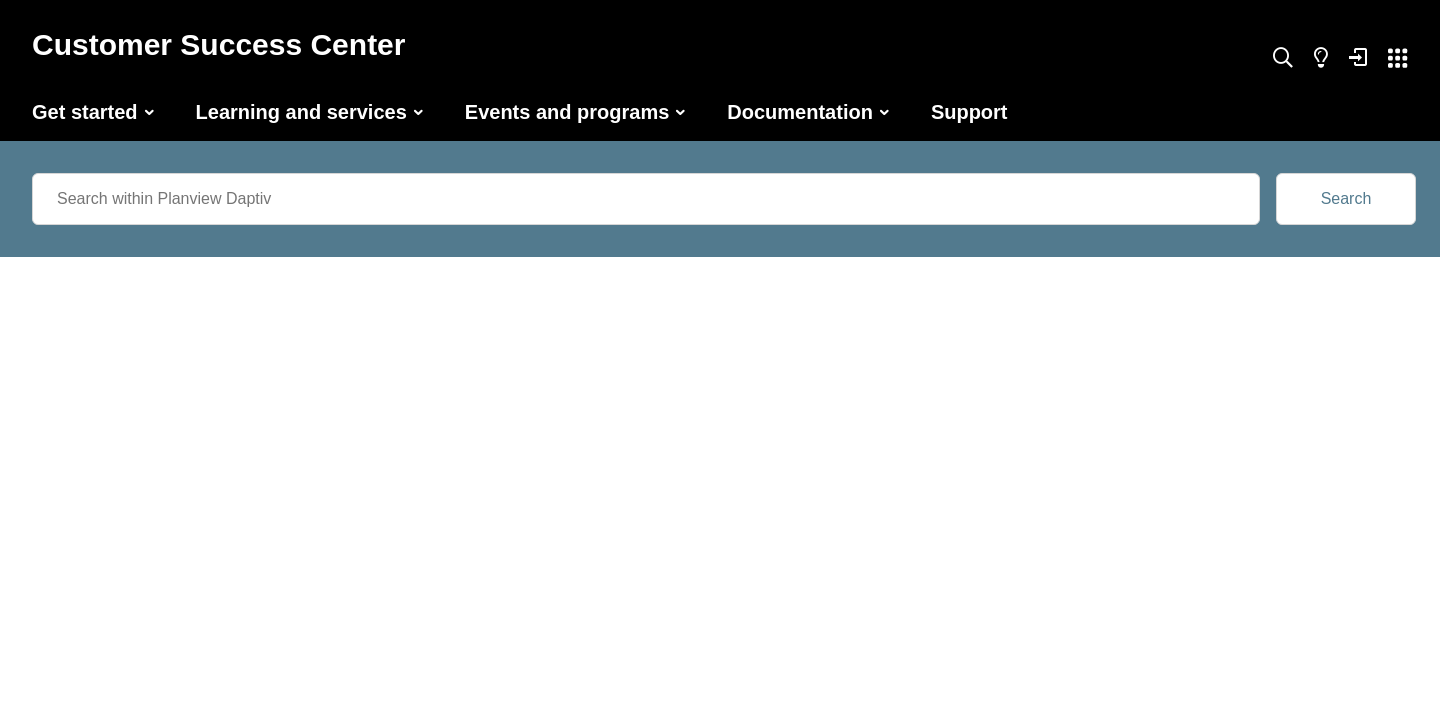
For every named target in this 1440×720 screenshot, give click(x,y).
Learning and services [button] (301, 112)
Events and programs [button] (567, 112)
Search (1346, 198)
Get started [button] (85, 112)
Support (969, 112)
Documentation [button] (800, 112)
